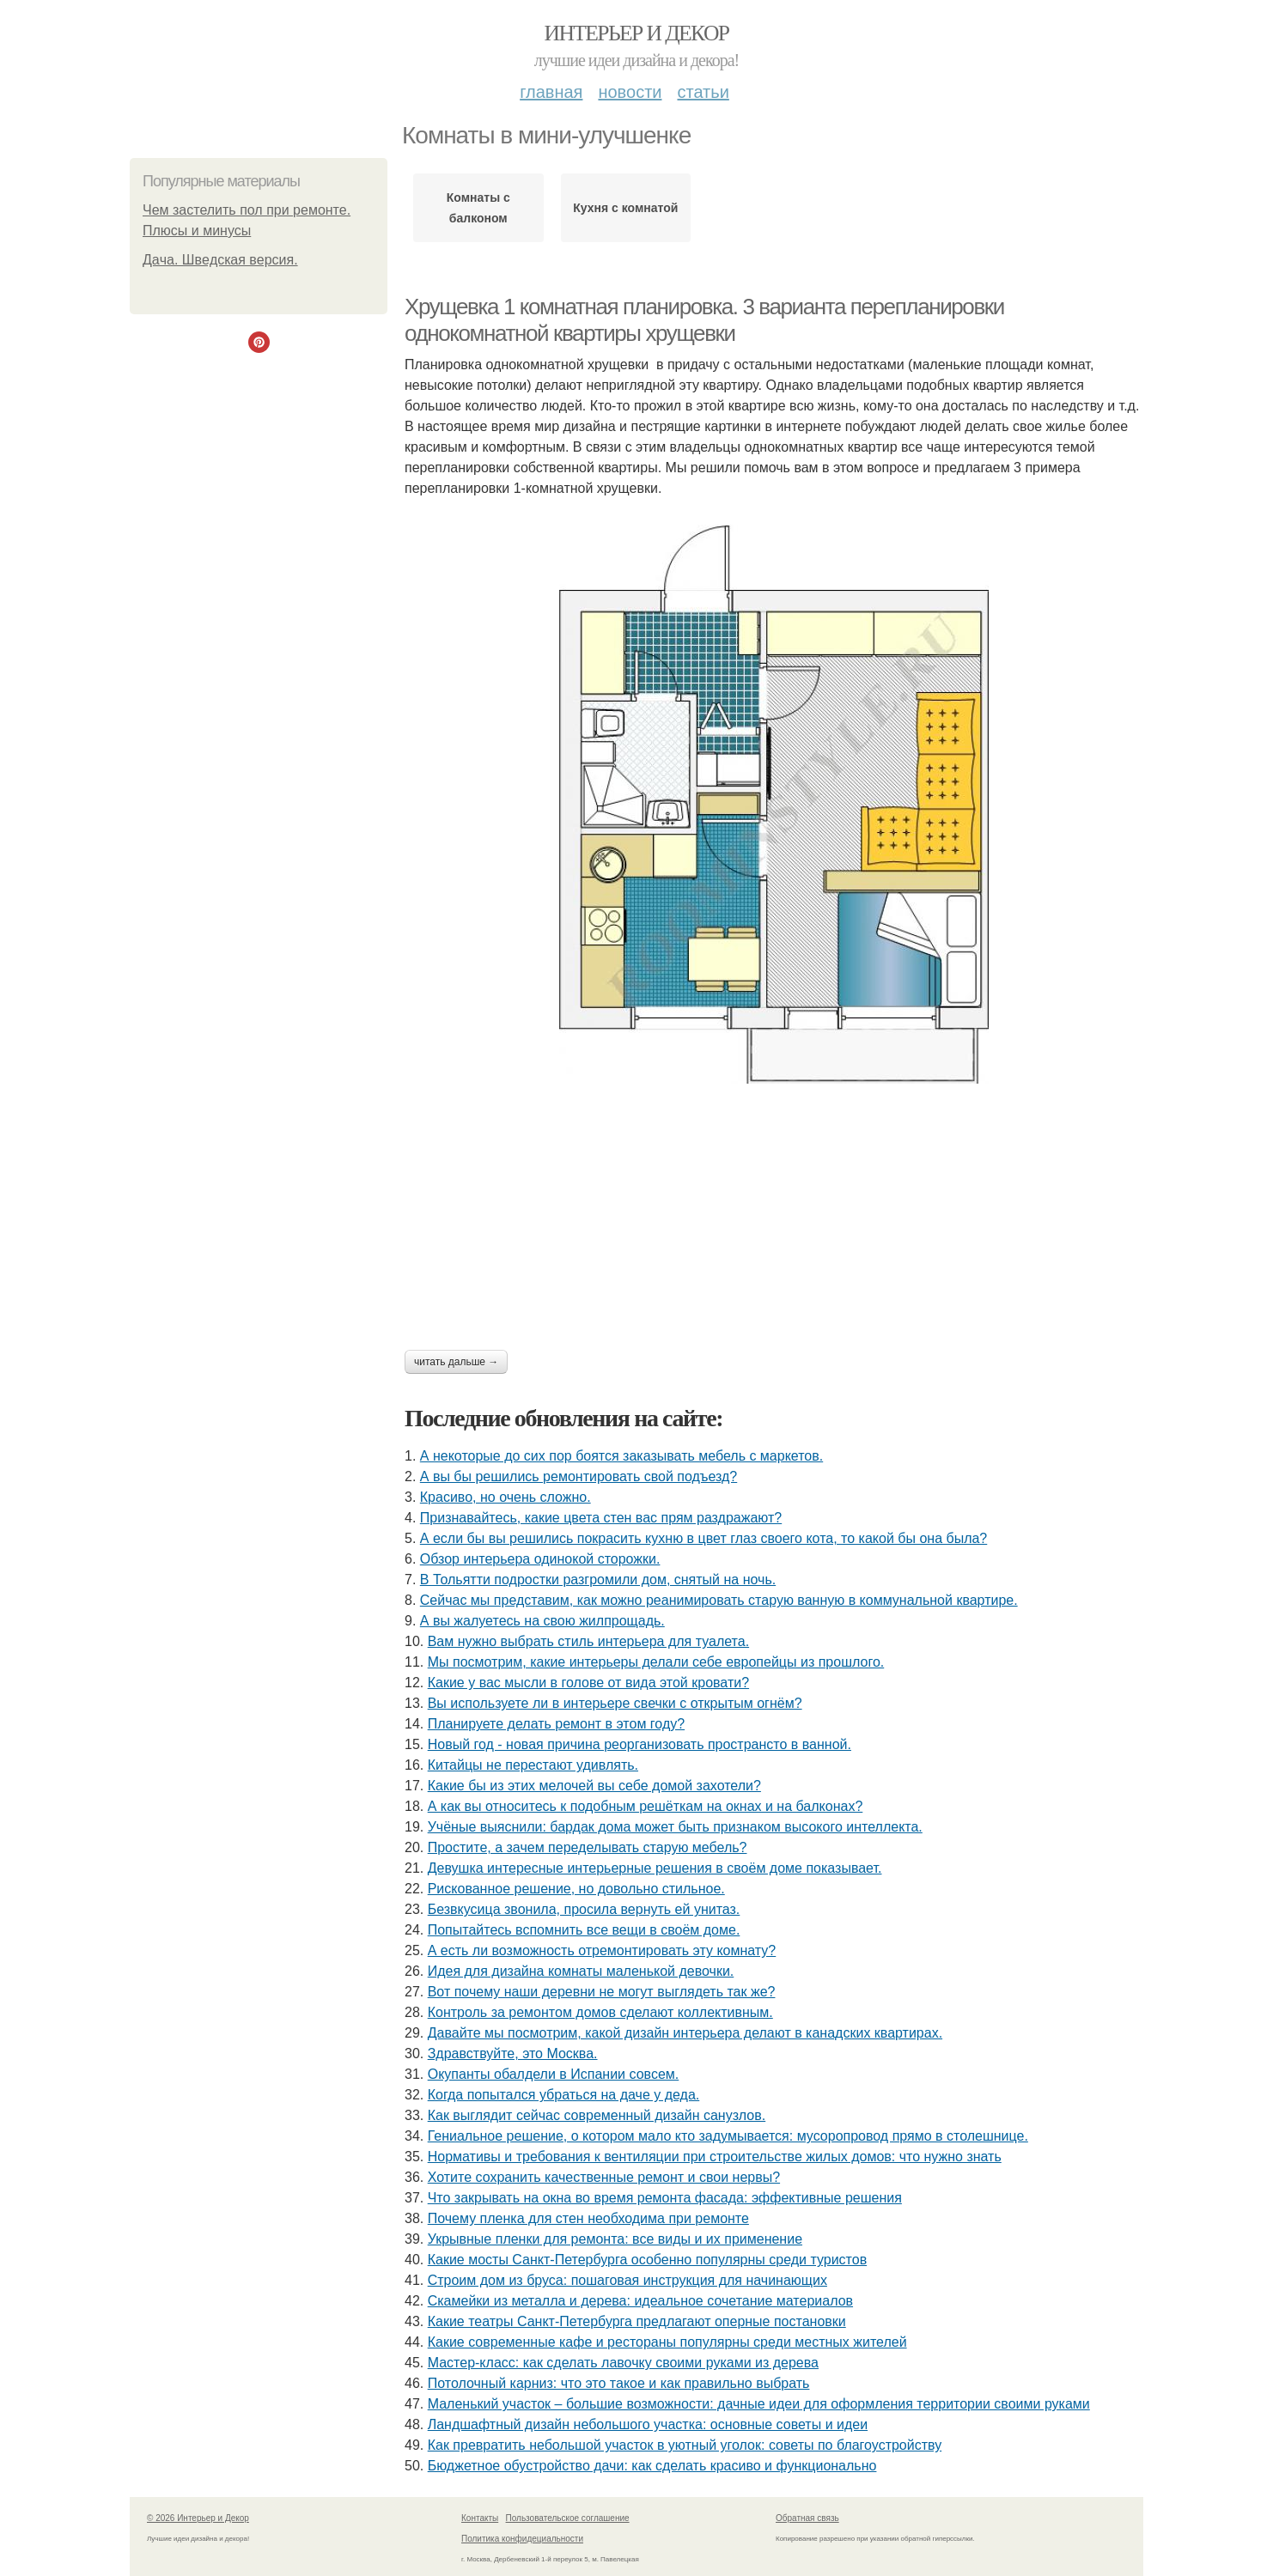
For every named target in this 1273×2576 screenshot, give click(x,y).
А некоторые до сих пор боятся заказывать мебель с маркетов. (621, 1456)
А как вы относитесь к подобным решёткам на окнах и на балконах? (645, 1806)
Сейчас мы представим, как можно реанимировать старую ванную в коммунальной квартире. (719, 1600)
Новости (629, 91)
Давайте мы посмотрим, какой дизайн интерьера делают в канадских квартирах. (685, 2033)
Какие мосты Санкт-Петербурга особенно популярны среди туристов (647, 2259)
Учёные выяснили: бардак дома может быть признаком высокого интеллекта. (675, 1827)
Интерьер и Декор (637, 33)
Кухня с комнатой (625, 208)
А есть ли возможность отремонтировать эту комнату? (602, 1950)
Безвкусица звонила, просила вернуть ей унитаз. (584, 1909)
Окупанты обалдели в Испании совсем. (553, 2074)
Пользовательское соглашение (568, 2518)
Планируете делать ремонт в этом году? (556, 1723)
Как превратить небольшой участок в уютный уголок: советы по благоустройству (685, 2445)
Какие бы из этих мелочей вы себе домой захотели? (594, 1785)
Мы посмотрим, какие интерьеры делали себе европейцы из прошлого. (656, 1662)
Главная (551, 91)
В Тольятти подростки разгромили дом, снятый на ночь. (598, 1579)
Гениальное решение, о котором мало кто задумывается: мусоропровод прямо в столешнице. (728, 2136)
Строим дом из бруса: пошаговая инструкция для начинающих (627, 2280)
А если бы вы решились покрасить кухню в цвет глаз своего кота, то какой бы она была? (703, 1538)
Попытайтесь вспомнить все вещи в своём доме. (584, 1930)
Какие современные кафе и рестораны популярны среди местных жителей (667, 2342)
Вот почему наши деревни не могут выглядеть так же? (602, 1991)
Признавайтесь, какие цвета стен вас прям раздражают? (601, 1517)
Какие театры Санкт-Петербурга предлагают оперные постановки (637, 2321)
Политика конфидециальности (522, 2538)
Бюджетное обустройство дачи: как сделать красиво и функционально (652, 2465)
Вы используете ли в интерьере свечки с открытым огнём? (615, 1703)
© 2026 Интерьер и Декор (198, 2518)
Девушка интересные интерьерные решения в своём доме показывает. (655, 1868)
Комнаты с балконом (478, 208)
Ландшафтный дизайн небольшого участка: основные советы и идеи (648, 2424)
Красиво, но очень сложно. (505, 1497)
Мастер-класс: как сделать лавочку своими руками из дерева (623, 2362)
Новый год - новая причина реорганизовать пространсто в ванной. (639, 1744)
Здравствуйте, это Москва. (513, 2053)
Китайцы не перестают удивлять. (533, 1765)
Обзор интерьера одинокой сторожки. (540, 1559)
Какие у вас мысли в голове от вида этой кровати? (588, 1682)
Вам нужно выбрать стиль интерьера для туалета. (588, 1641)
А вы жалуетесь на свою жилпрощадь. (542, 1620)
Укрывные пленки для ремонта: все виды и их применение (615, 2239)
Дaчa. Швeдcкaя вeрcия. (220, 259)
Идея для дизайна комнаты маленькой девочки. (581, 1971)
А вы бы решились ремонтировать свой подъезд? (578, 1476)
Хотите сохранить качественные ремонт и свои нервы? (604, 2177)
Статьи (702, 91)
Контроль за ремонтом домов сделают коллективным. (600, 2012)
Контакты (479, 2518)
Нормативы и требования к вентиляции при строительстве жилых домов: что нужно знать (715, 2156)
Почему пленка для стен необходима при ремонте (588, 2218)
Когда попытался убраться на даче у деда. (564, 2094)
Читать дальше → (456, 1362)
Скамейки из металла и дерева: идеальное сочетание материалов (640, 2300)
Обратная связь (807, 2518)
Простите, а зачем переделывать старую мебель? (587, 1847)
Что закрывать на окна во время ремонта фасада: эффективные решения (665, 2197)
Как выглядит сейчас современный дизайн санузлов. (597, 2115)
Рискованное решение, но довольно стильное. (576, 1888)
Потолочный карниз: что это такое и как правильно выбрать (619, 2383)
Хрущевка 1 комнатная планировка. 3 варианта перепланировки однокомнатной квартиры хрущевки (704, 320)
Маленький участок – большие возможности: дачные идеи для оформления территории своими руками (759, 2404)
